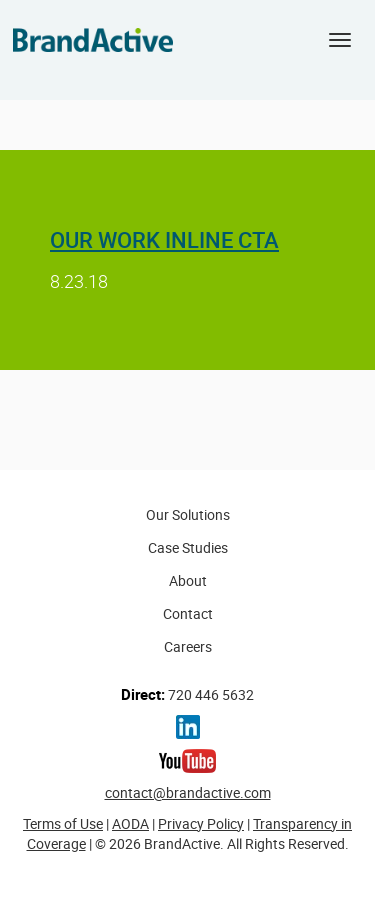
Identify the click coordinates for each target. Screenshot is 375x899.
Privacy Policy (201, 823)
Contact (188, 613)
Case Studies (188, 547)
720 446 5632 (187, 694)
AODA (130, 823)
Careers (188, 646)
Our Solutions (188, 514)
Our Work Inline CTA (164, 239)
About (188, 580)
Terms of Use (63, 823)
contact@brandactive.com (188, 792)
